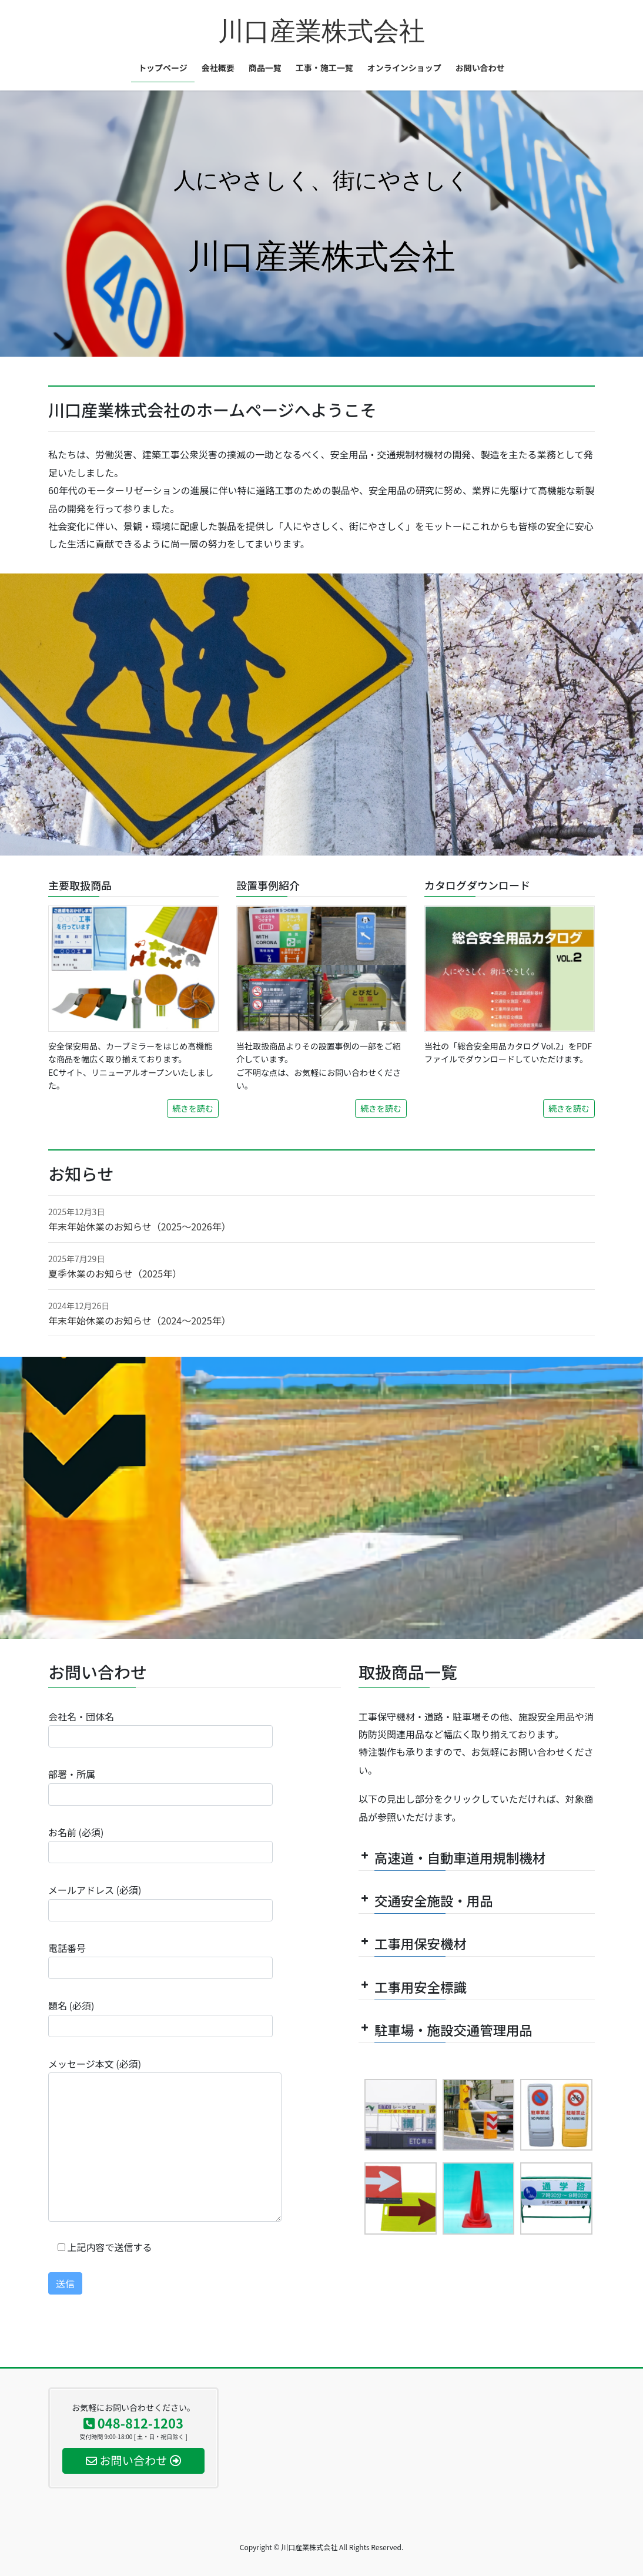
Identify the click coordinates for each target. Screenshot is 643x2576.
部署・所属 (160, 1786)
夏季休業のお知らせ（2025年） (115, 1273)
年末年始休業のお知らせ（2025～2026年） (139, 1226)
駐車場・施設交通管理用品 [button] (446, 2029)
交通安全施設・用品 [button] (426, 1900)
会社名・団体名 (160, 1728)
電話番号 (160, 1960)
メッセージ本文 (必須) (165, 2139)
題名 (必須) (160, 2017)
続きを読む (192, 1108)
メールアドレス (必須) (160, 1902)
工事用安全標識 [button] (413, 1986)
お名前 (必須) (160, 1844)
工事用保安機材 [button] (413, 1943)
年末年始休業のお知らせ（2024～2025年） (139, 1320)
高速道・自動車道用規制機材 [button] (452, 1857)
